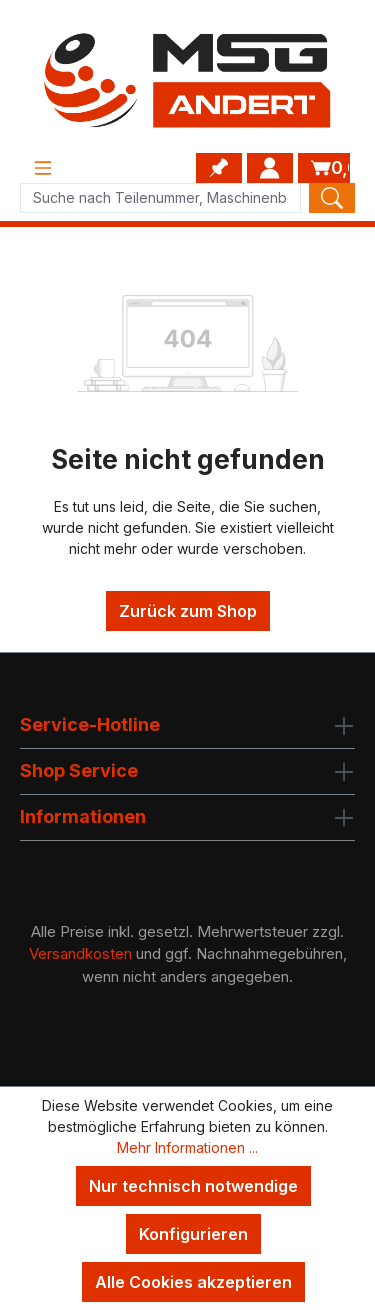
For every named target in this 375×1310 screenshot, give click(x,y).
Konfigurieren (193, 1234)
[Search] (332, 198)
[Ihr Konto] (270, 168)
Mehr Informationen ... (187, 1147)
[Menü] (43, 168)
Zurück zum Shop (188, 611)
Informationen (83, 816)
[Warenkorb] (324, 168)
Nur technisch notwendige (193, 1186)
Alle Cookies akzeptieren (193, 1282)
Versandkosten (80, 953)
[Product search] (160, 198)
